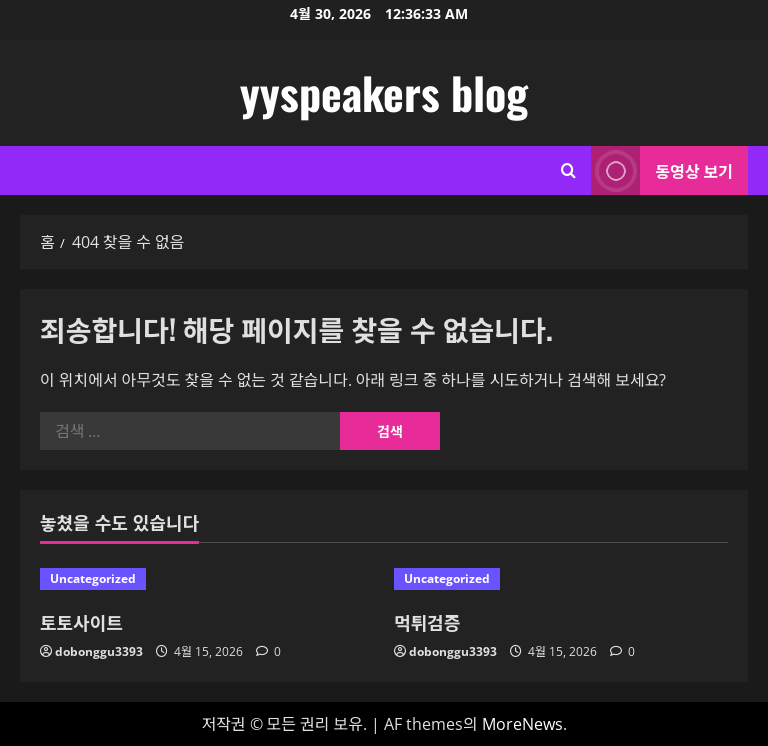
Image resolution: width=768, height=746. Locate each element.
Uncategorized (93, 578)
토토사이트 (81, 622)
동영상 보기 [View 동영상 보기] (662, 170)
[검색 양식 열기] (568, 170)
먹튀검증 (427, 622)
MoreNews (522, 724)
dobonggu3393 (99, 651)
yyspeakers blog (384, 92)
